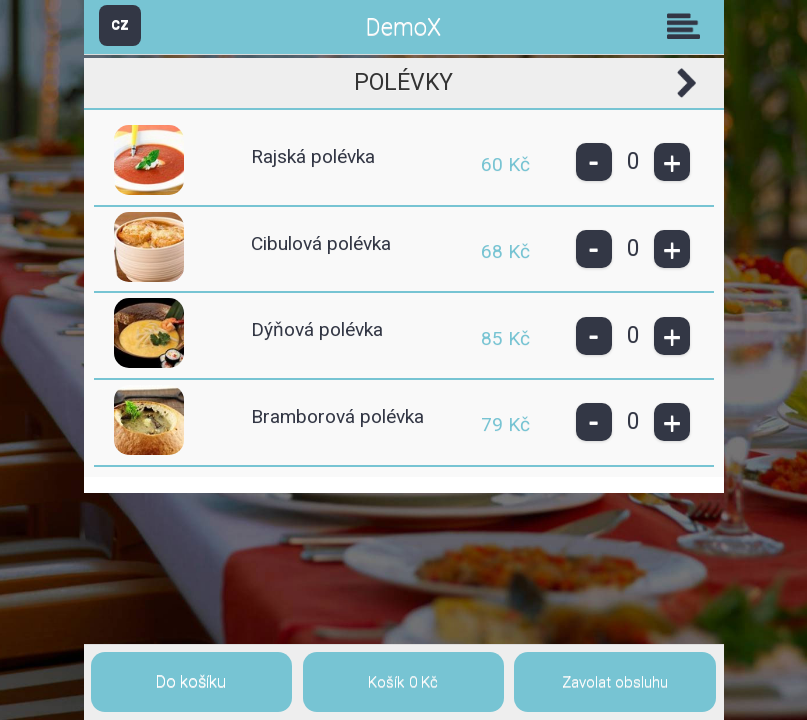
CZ (120, 24)
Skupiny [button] (688, 26)
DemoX (403, 27)
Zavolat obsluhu (615, 682)
